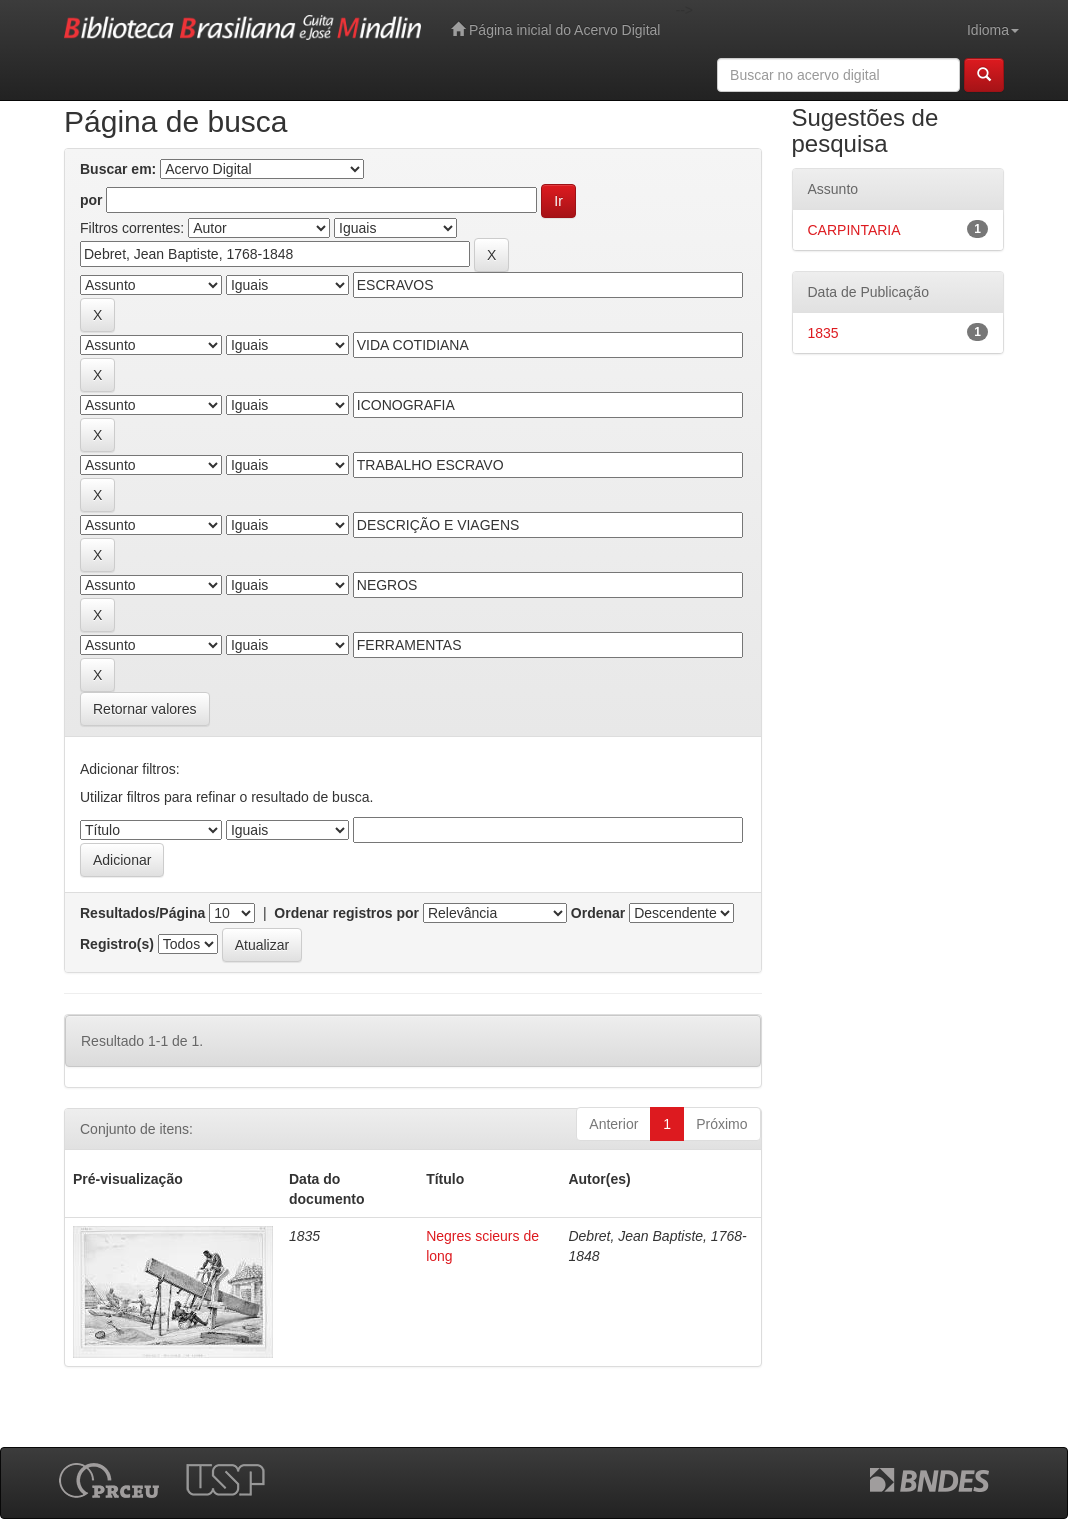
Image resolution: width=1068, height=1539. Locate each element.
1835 (823, 333)
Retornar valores (145, 709)
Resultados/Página (142, 913)
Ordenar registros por (346, 913)
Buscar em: (118, 169)
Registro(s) (117, 944)
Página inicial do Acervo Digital (555, 29)
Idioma (993, 30)
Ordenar (598, 913)
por (91, 200)
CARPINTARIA (854, 230)
